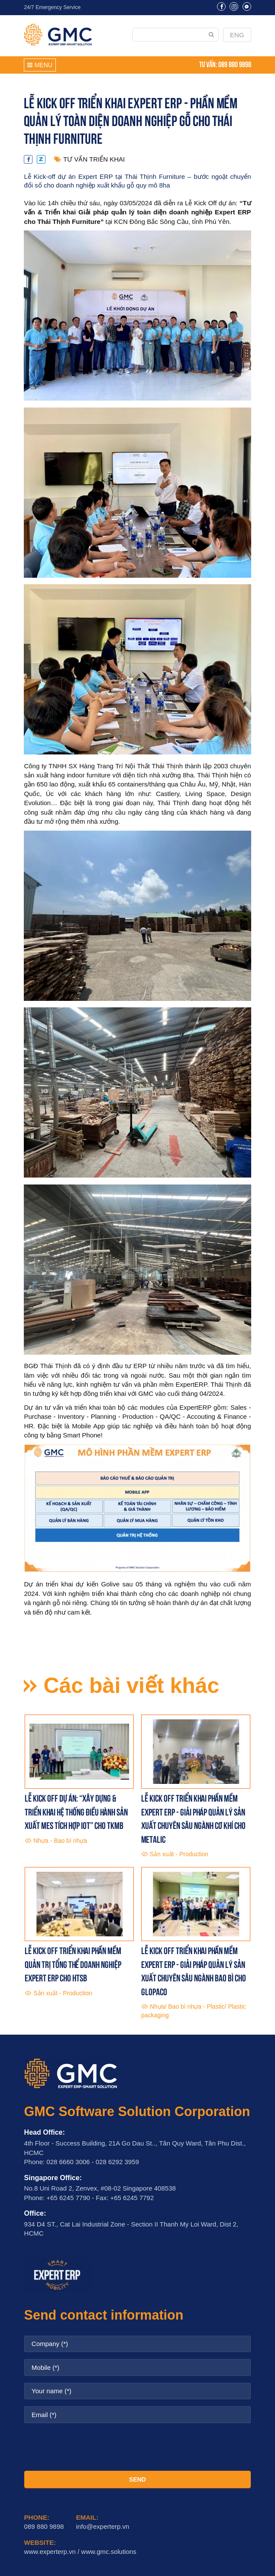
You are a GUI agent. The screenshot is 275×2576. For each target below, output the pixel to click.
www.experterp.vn (50, 2551)
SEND (137, 2479)
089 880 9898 (234, 63)
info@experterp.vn (102, 2526)
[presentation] (138, 2447)
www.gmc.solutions (108, 2551)
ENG (237, 35)
